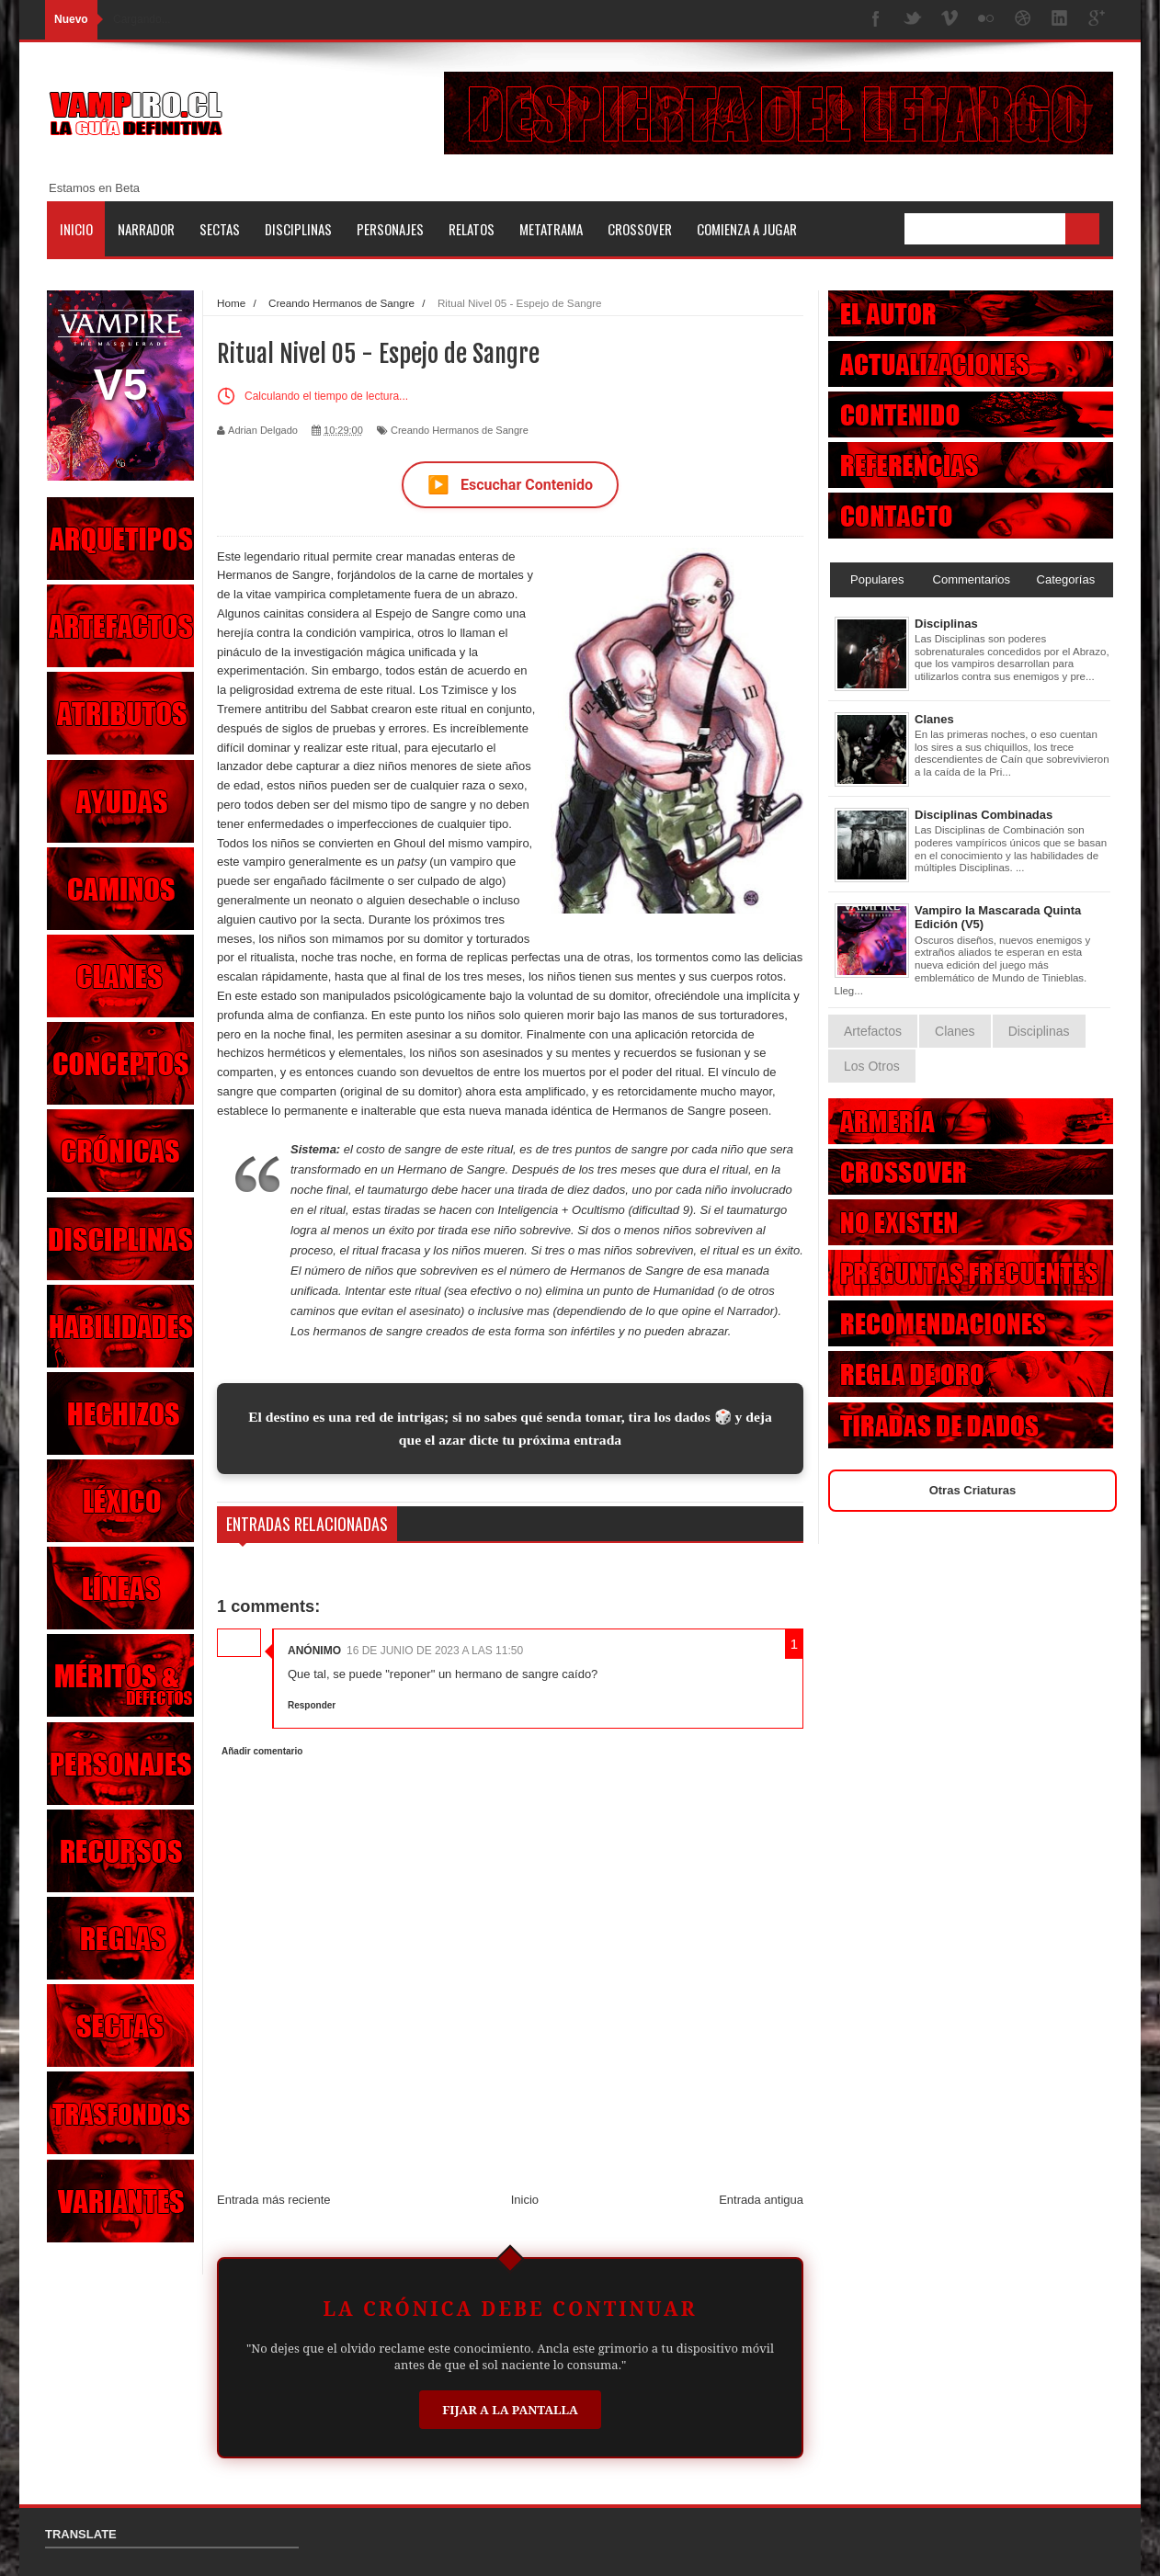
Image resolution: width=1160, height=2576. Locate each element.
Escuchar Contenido (510, 484)
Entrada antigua (761, 2200)
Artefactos (873, 1031)
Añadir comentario (262, 1751)
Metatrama (551, 229)
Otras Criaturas (973, 1490)
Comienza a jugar (747, 229)
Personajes (390, 229)
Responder (311, 1705)
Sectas (219, 229)
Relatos (472, 229)
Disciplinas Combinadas (983, 815)
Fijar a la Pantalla (510, 2409)
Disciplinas (298, 229)
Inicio (76, 229)
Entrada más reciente (274, 2200)
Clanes (934, 719)
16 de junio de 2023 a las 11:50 (435, 1650)
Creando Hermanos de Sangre (460, 430)
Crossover (640, 229)
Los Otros (872, 1066)
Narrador (146, 229)
